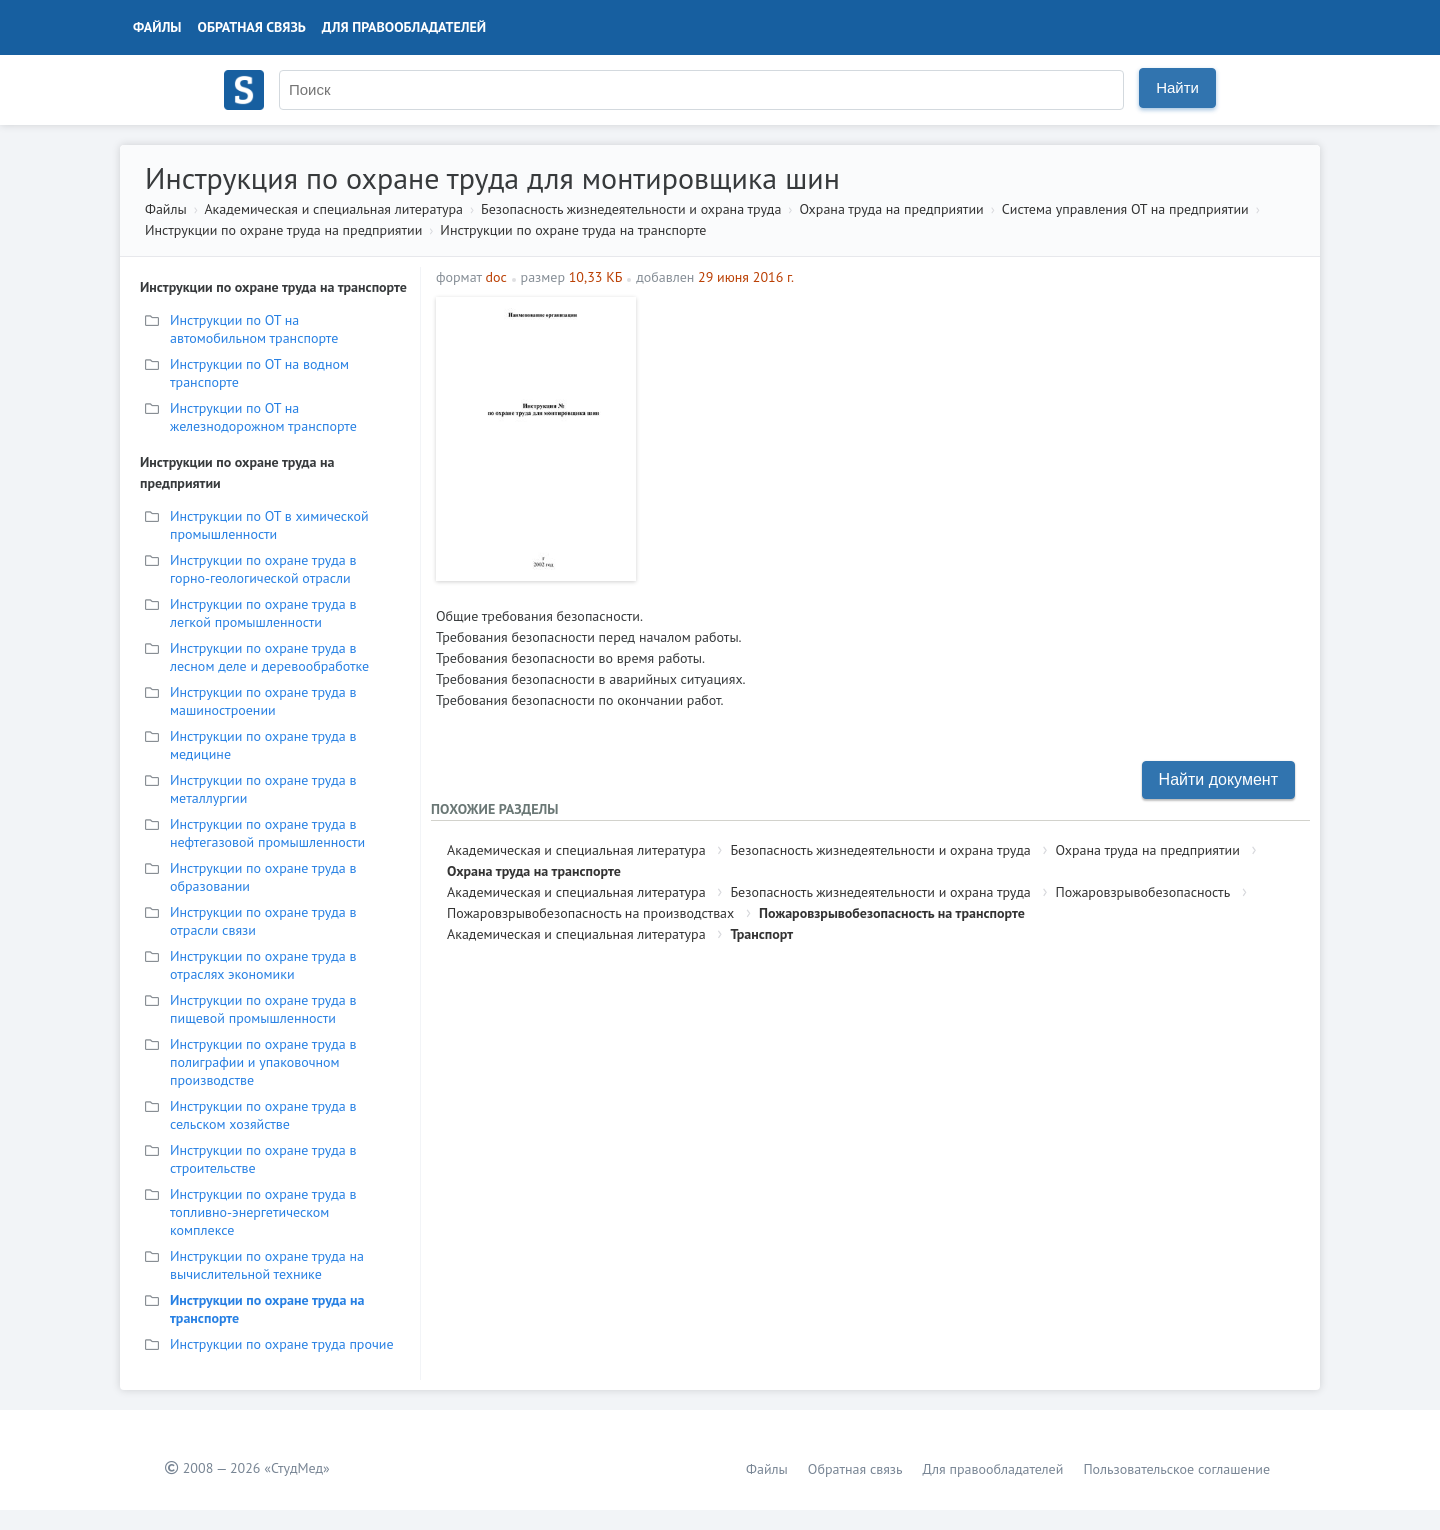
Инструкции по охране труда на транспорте (573, 230)
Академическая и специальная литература (333, 209)
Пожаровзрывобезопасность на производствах (590, 913)
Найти (1177, 87)
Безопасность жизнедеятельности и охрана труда (631, 209)
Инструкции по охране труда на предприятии (283, 230)
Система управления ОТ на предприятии (1125, 209)
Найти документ (1218, 779)
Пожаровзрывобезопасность (1143, 892)
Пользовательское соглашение (1176, 1469)
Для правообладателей (404, 27)
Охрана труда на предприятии (891, 209)
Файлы (157, 27)
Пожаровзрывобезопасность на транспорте (892, 913)
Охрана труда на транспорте (534, 871)
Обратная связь (252, 27)
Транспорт (761, 934)
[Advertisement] (975, 437)
